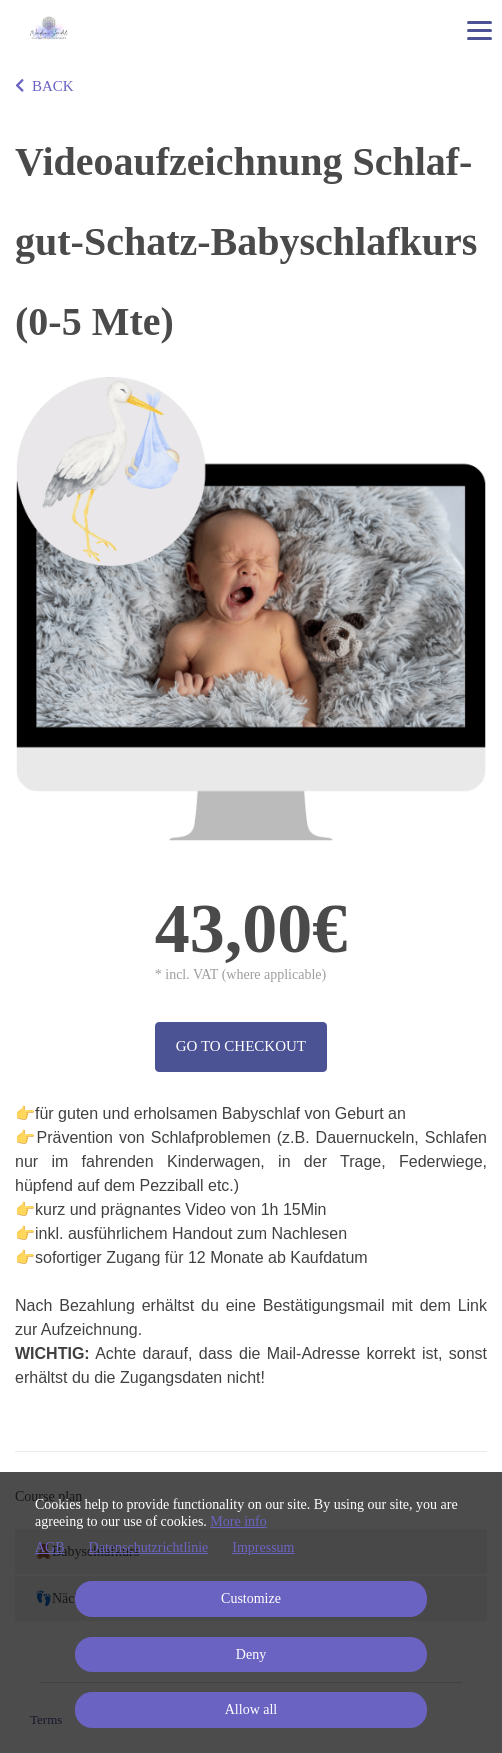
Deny (251, 1654)
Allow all (251, 1709)
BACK (44, 86)
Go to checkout (241, 1046)
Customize (251, 1598)
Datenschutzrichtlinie (149, 1547)
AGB (50, 1547)
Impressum (263, 1547)
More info (238, 1521)
